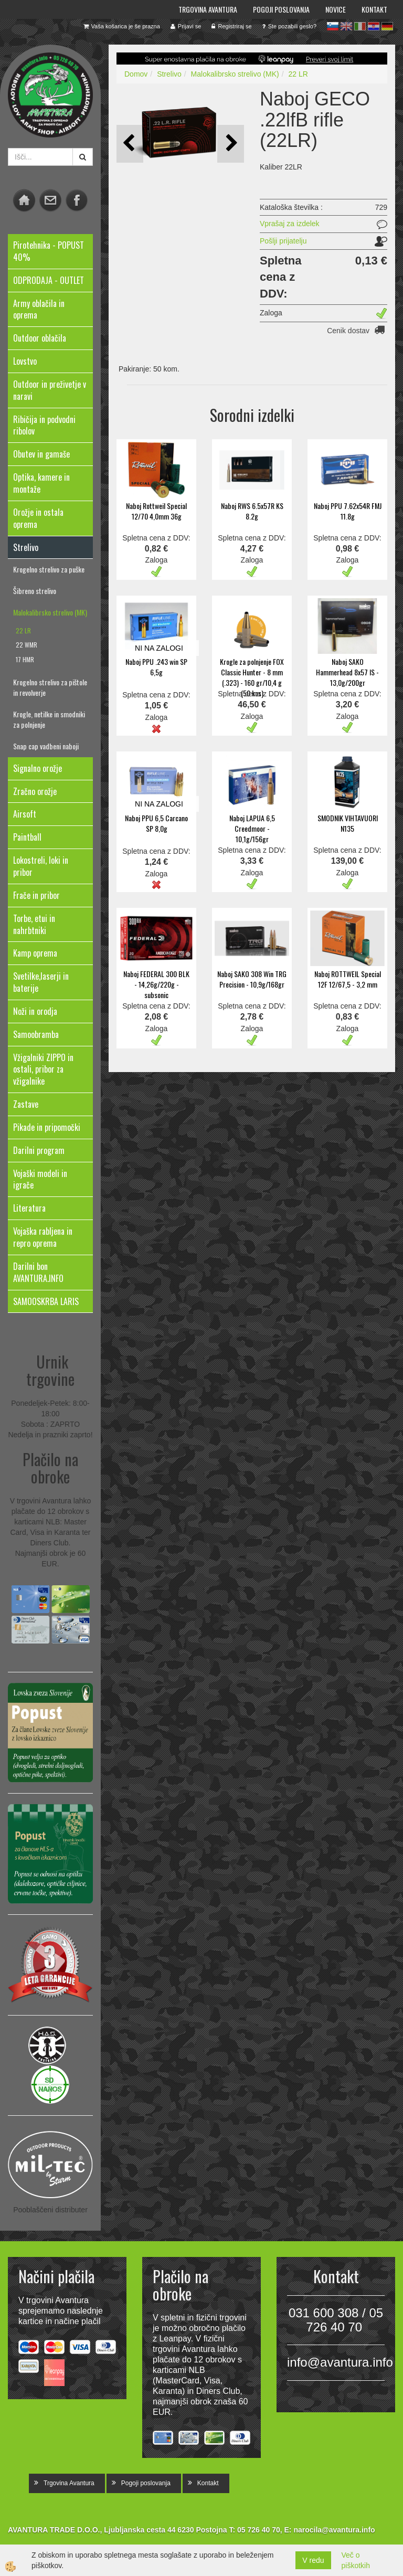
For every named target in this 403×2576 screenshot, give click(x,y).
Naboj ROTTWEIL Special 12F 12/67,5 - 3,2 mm (347, 979)
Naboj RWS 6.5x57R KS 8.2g (252, 511)
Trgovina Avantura (207, 9)
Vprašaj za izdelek (290, 223)
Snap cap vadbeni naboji (46, 745)
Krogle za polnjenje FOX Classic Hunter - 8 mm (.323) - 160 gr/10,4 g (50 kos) (252, 677)
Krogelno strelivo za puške (48, 569)
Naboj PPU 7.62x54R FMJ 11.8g (347, 511)
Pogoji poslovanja (281, 9)
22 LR (23, 630)
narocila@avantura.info (334, 2530)
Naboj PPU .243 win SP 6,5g (156, 666)
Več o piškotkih (356, 2560)
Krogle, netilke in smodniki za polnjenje (49, 719)
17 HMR (25, 659)
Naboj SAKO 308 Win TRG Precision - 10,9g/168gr (252, 979)
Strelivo (169, 74)
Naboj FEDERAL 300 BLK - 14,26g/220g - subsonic (156, 984)
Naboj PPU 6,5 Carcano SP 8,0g (156, 823)
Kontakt (374, 9)
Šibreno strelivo (34, 590)
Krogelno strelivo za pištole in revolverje (50, 687)
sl (332, 26)
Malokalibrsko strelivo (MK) (50, 612)
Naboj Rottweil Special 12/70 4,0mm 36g (156, 511)
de (387, 26)
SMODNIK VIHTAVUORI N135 (347, 823)
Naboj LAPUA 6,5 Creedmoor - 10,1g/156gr (252, 828)
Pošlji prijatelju (283, 241)
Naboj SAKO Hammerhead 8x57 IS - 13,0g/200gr (347, 672)
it (360, 26)
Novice (335, 9)
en (346, 26)
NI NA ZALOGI (159, 648)
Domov (135, 74)
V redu (313, 2560)
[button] (230, 143)
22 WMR (26, 644)
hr (373, 26)
